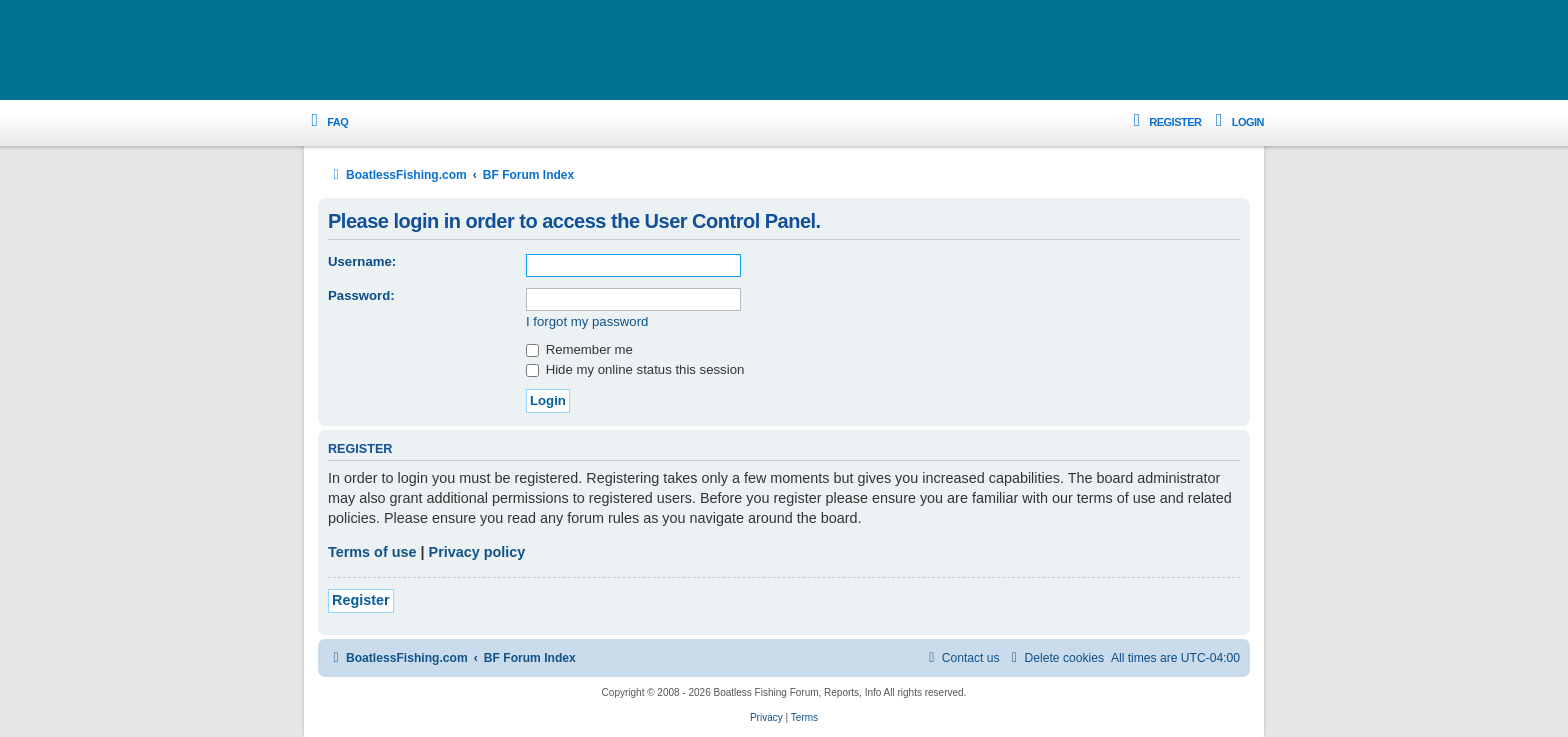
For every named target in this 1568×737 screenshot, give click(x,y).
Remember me (579, 349)
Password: (361, 295)
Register (361, 600)
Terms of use (372, 552)
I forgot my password (587, 321)
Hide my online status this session (635, 369)
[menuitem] (326, 122)
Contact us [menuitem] (962, 658)
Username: (362, 261)
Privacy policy (477, 552)
